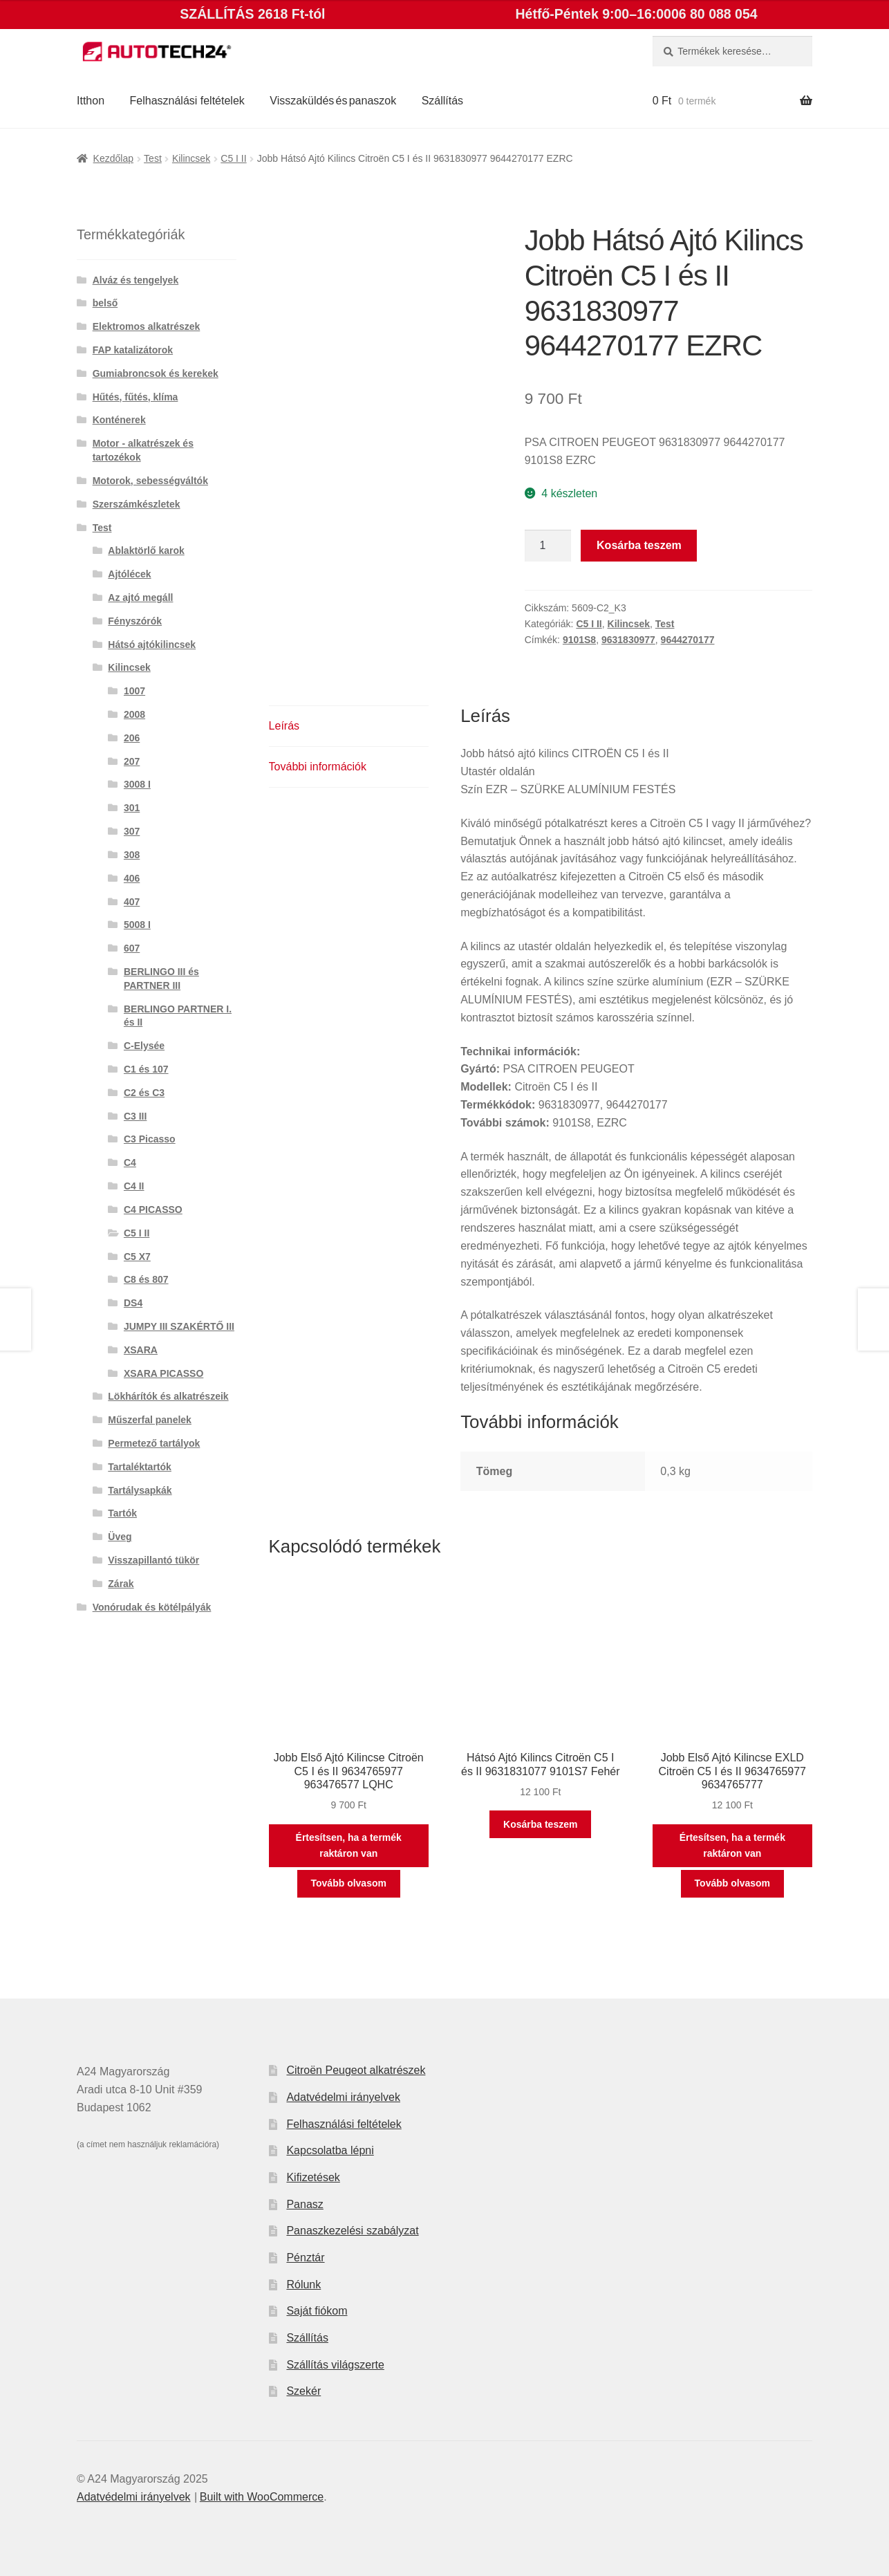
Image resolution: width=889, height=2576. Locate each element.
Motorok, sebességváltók (150, 480)
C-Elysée (144, 1045)
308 (132, 854)
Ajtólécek (129, 574)
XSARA (141, 1349)
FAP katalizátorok (133, 349)
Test (153, 158)
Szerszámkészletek (136, 504)
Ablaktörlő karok (146, 550)
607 (132, 948)
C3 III (135, 1116)
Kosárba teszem (639, 545)
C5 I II (233, 158)
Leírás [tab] (284, 726)
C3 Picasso (150, 1139)
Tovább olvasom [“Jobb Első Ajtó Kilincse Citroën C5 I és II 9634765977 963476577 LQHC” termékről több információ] (348, 1883)
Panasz (304, 2204)
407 (132, 901)
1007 (134, 690)
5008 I (137, 924)
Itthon (90, 100)
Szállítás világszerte (335, 2365)
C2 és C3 (144, 1092)
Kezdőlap (113, 158)
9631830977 (628, 639)
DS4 (133, 1302)
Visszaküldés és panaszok (333, 100)
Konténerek (119, 419)
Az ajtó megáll (140, 597)
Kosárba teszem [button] (540, 1824)
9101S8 (579, 639)
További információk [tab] (317, 766)
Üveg (119, 1536)
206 (132, 737)
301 (132, 807)
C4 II (134, 1186)
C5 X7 (137, 1256)
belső (105, 302)
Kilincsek (191, 158)
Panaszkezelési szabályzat (352, 2230)
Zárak (120, 1583)
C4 (130, 1162)
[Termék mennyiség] (548, 546)
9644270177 (688, 639)
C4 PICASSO (153, 1209)
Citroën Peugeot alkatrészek (355, 2070)
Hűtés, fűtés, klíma (135, 396)
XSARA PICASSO (163, 1373)
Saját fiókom (316, 2311)
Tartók (122, 1513)
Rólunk (303, 2284)
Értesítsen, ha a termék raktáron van (349, 1845)
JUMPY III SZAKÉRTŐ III (179, 1326)
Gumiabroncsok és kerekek (155, 373)
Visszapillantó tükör (153, 1560)
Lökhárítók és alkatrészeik (168, 1396)
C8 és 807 (146, 1279)
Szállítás (442, 100)
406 (132, 878)
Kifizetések (312, 2177)
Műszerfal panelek (149, 1419)
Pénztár (305, 2257)
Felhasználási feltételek (187, 100)
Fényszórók (135, 621)
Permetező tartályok (154, 1443)
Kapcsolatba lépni (329, 2150)
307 (132, 831)
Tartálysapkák (139, 1490)
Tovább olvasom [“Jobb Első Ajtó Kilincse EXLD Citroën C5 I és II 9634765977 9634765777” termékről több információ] (732, 1883)
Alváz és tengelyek (136, 280)
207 (132, 761)
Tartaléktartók (139, 1466)
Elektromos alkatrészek (146, 326)
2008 (134, 714)
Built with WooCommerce (262, 2497)
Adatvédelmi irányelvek (343, 2097)
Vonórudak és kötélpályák (152, 1607)
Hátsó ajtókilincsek (152, 644)
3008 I (137, 784)
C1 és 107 (146, 1069)
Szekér (303, 2391)
